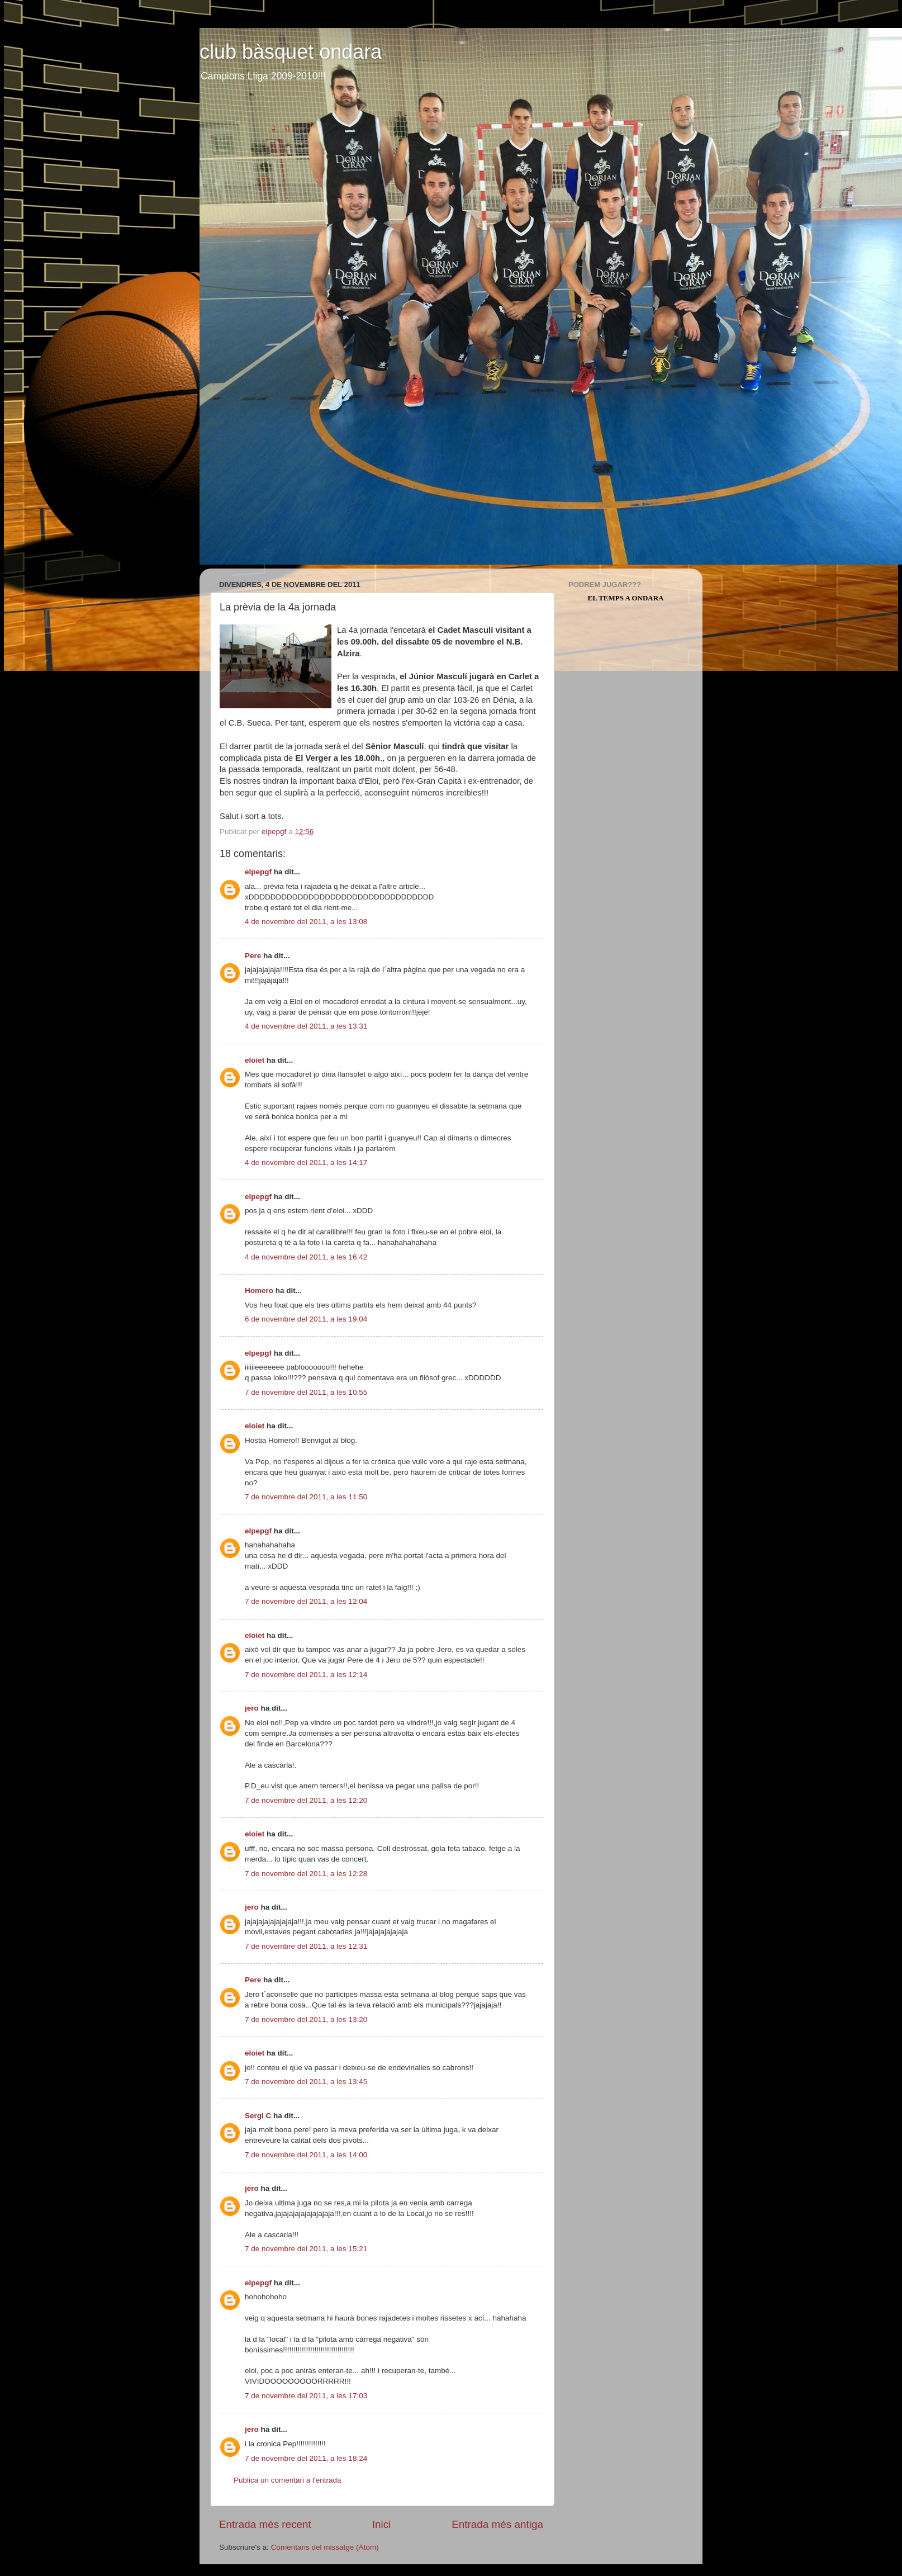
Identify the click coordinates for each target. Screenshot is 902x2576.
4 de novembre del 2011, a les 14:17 (306, 1162)
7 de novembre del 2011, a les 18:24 (306, 2458)
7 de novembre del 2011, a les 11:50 (306, 1497)
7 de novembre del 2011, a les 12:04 (306, 1601)
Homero (259, 1290)
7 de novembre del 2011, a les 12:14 (306, 1674)
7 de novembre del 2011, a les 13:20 (306, 2019)
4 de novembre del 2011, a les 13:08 (306, 921)
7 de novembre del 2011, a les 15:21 (306, 2248)
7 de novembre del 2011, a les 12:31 (306, 1946)
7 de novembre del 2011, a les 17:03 (306, 2396)
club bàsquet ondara (291, 51)
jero (252, 1708)
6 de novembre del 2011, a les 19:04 (306, 1319)
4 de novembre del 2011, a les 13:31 (306, 1026)
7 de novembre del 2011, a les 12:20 (306, 1800)
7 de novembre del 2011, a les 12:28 (306, 1873)
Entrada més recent (265, 2524)
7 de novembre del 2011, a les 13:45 (306, 2081)
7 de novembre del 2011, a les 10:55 (306, 1392)
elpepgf (258, 872)
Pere (253, 955)
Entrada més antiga (497, 2524)
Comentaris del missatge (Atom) (325, 2547)
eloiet (254, 1060)
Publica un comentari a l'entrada (287, 2480)
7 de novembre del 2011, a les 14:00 (306, 2155)
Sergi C (258, 2115)
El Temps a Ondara (626, 598)
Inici (381, 2524)
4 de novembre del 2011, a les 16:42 (306, 1257)
